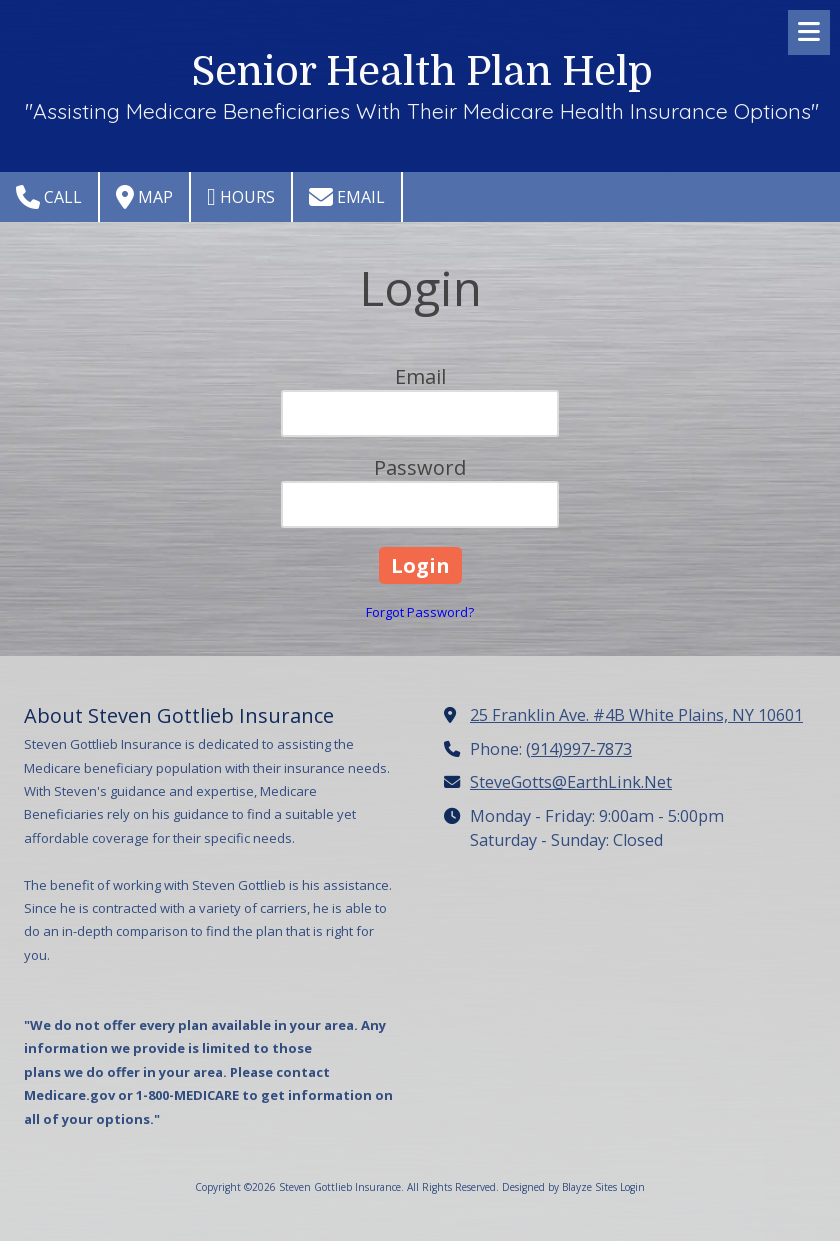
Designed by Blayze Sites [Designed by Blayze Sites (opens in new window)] (559, 1187)
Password (420, 467)
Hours (241, 197)
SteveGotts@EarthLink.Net (571, 782)
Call (49, 197)
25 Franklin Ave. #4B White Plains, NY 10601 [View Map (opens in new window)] (636, 715)
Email (347, 197)
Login (632, 1187)
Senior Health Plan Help (422, 72)
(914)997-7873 (579, 749)
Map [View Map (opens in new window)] (144, 197)
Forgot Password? (420, 612)
